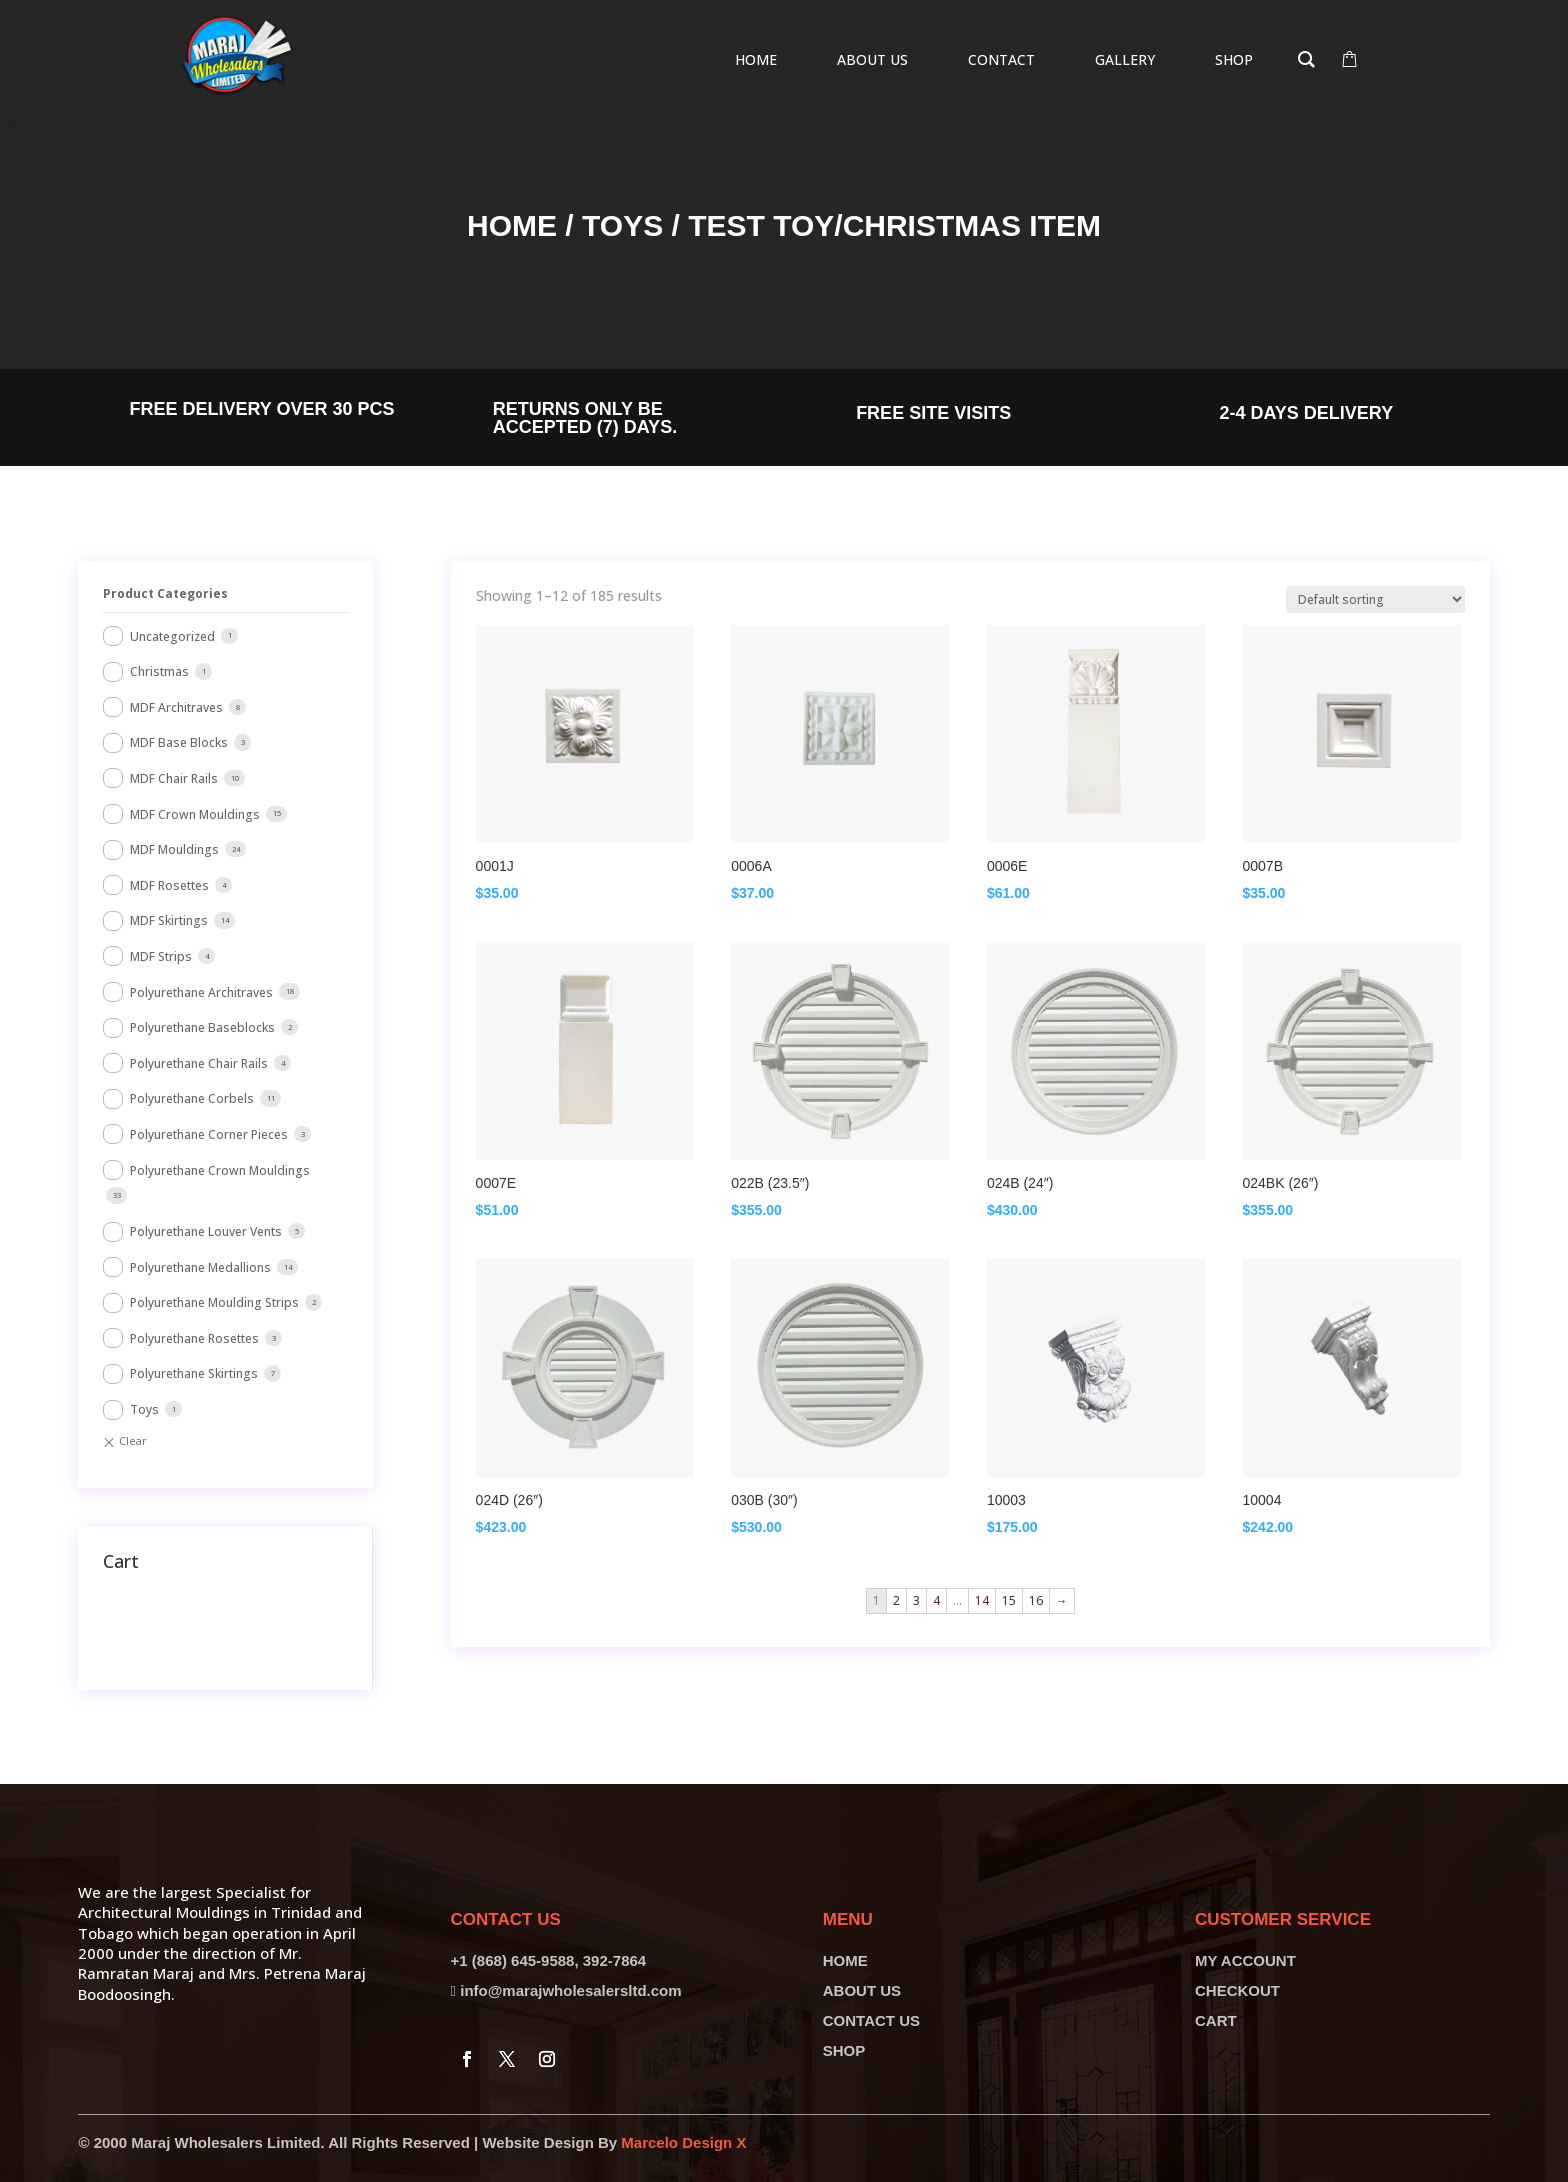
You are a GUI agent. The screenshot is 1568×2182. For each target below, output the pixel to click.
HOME (845, 1960)
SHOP (844, 2050)
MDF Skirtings (169, 920)
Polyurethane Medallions (200, 1267)
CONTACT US (871, 2020)
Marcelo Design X (683, 2142)
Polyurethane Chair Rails (199, 1063)
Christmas (159, 671)
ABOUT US (862, 1990)
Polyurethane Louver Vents (206, 1231)
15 (1009, 1600)
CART (1216, 2020)
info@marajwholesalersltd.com (570, 1990)
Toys (622, 225)
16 (1036, 1600)
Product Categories (165, 593)
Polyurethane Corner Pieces (209, 1134)
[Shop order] (1375, 599)
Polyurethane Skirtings (194, 1373)
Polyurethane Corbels (192, 1098)
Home (512, 225)
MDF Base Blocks (179, 742)
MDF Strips (161, 956)
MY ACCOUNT (1245, 1960)
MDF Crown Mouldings (195, 814)
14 (982, 1600)
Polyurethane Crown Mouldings (220, 1170)
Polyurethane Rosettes (194, 1338)
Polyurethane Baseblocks (202, 1027)
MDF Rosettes (169, 885)
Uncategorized (172, 636)
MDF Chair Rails (174, 778)
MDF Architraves (176, 707)
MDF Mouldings (174, 849)
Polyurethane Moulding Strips (214, 1302)
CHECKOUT (1237, 1990)
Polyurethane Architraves (201, 992)
